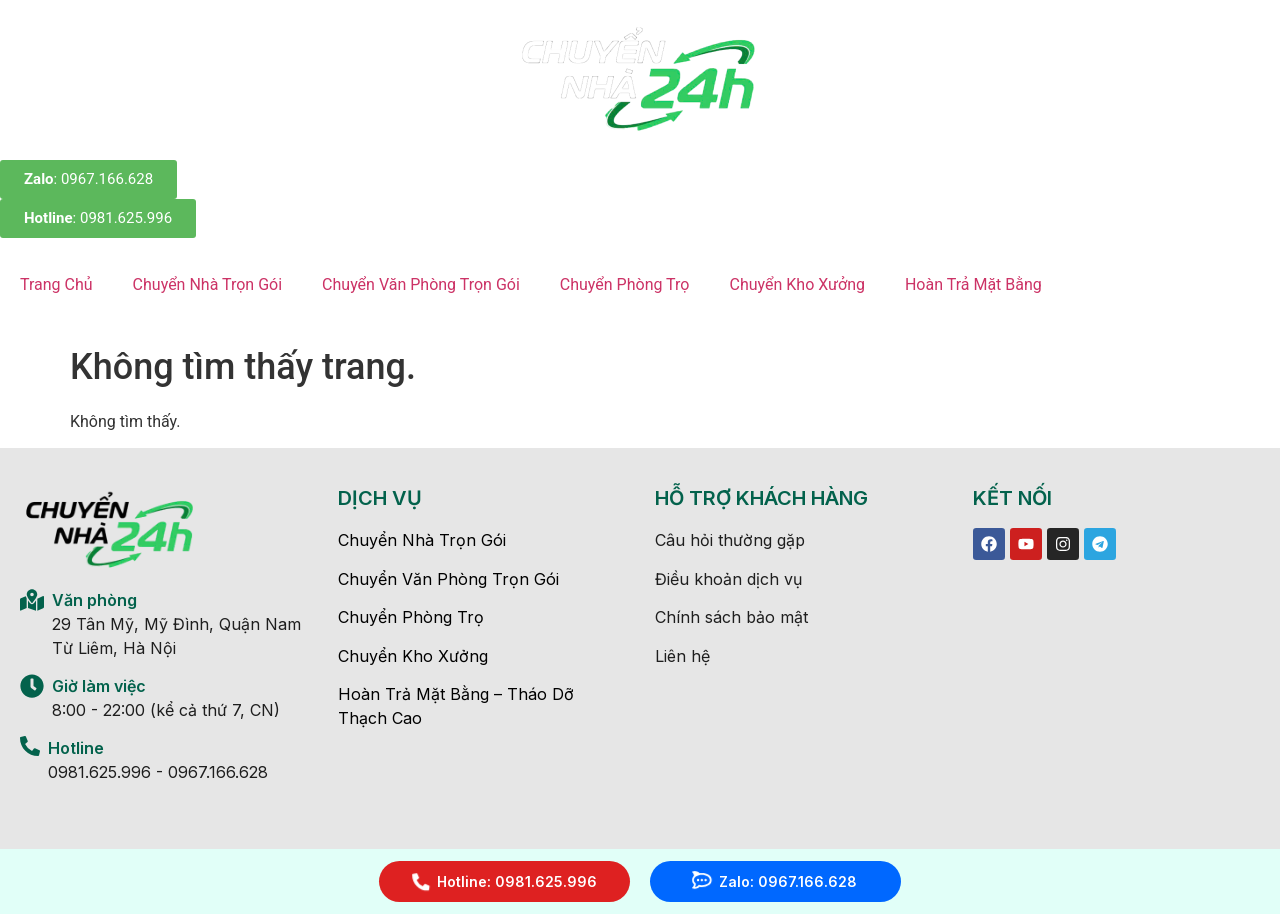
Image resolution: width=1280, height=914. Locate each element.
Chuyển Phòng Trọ (625, 284)
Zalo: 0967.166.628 (788, 881)
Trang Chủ (56, 284)
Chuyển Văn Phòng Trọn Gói (421, 284)
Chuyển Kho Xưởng (796, 284)
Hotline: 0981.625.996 (517, 881)
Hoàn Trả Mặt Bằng (973, 284)
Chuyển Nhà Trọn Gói (207, 284)
